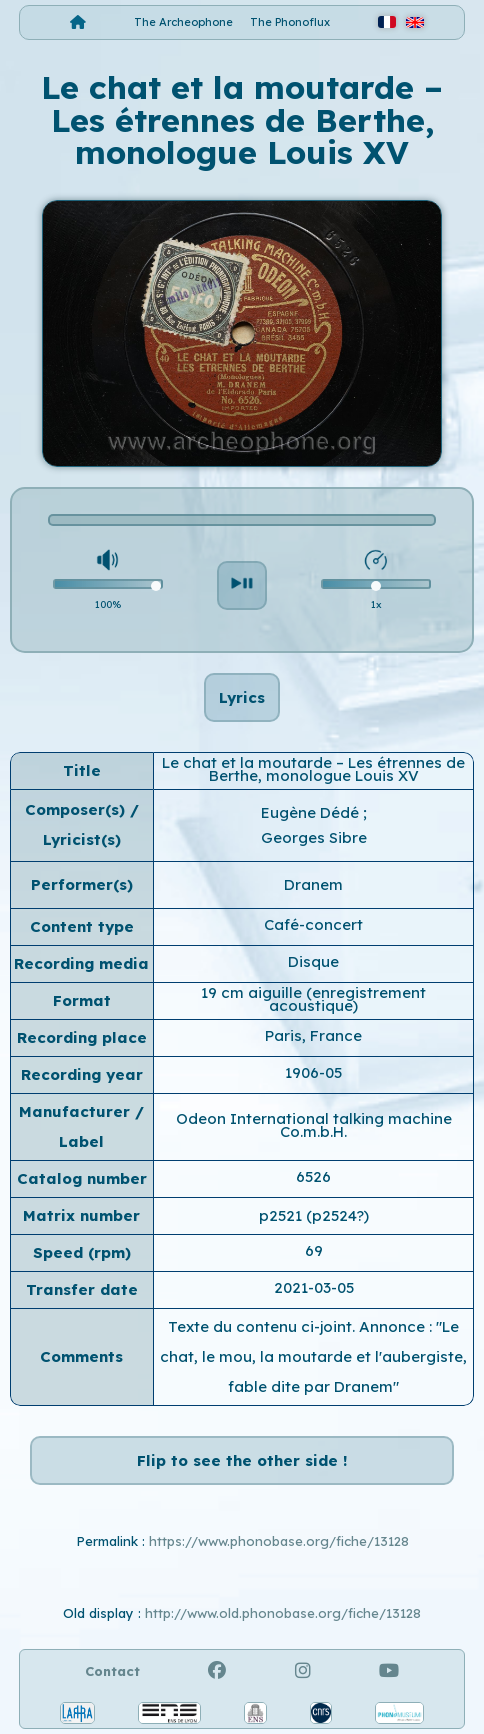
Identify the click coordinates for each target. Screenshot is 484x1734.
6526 (313, 1176)
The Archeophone (183, 22)
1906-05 (313, 1072)
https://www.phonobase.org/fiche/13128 (279, 1541)
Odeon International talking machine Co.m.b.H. (314, 1125)
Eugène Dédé (312, 812)
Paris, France (313, 1035)
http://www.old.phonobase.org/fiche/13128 (283, 1613)
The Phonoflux (290, 22)
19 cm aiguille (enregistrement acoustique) (313, 999)
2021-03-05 (314, 1287)
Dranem (313, 884)
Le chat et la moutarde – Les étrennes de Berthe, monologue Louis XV (313, 769)
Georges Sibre (314, 837)
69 (314, 1250)
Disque (313, 961)
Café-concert (313, 924)
